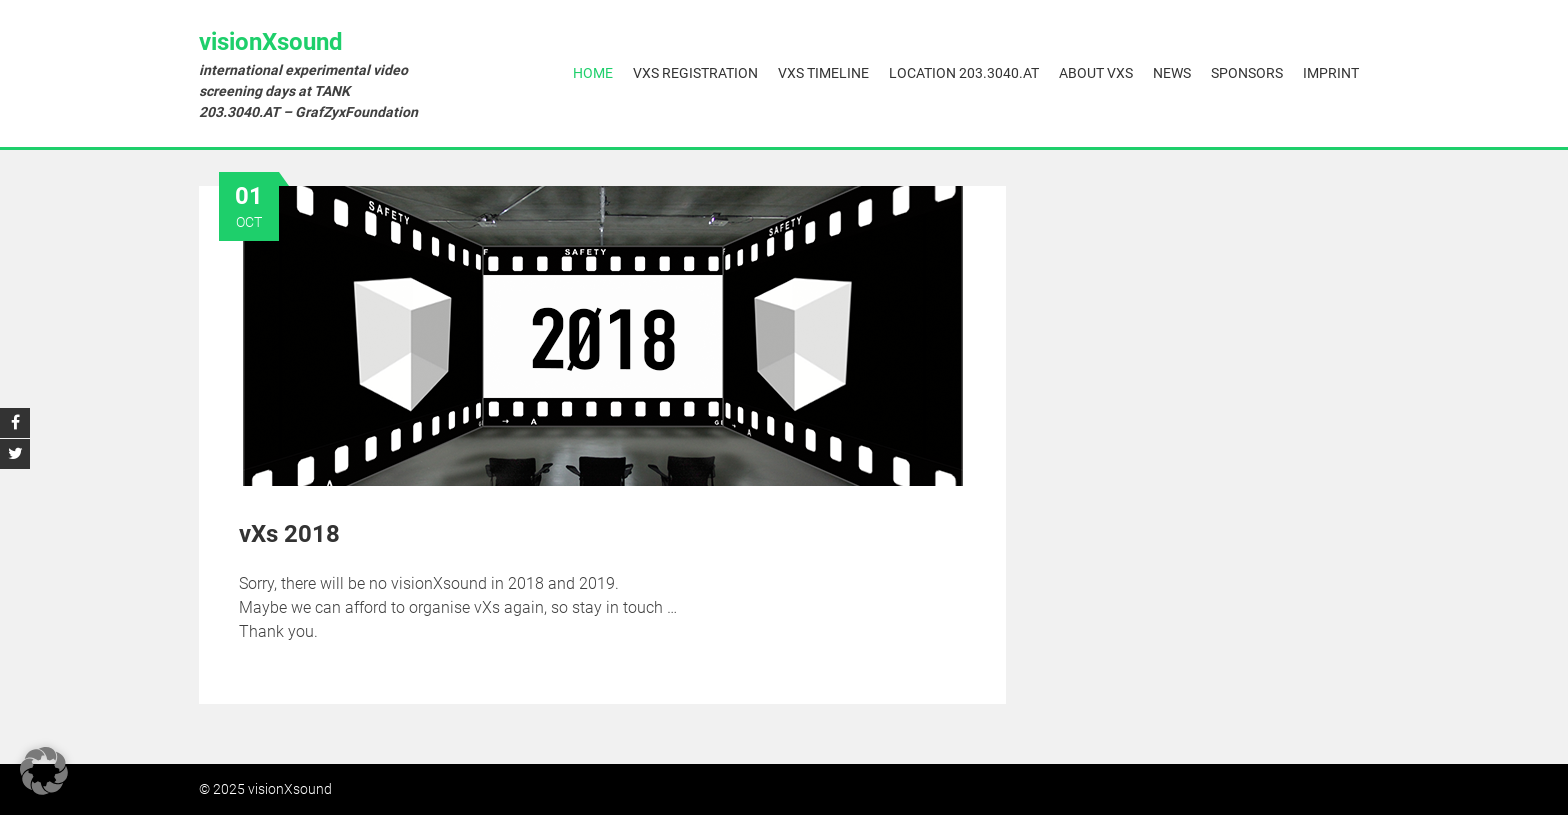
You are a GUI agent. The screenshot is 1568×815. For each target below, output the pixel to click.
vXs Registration (695, 73)
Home (593, 73)
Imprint (1331, 73)
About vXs (1096, 73)
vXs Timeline (823, 73)
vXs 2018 (289, 534)
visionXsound (271, 42)
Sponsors (1247, 73)
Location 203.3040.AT (964, 73)
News (1172, 73)
